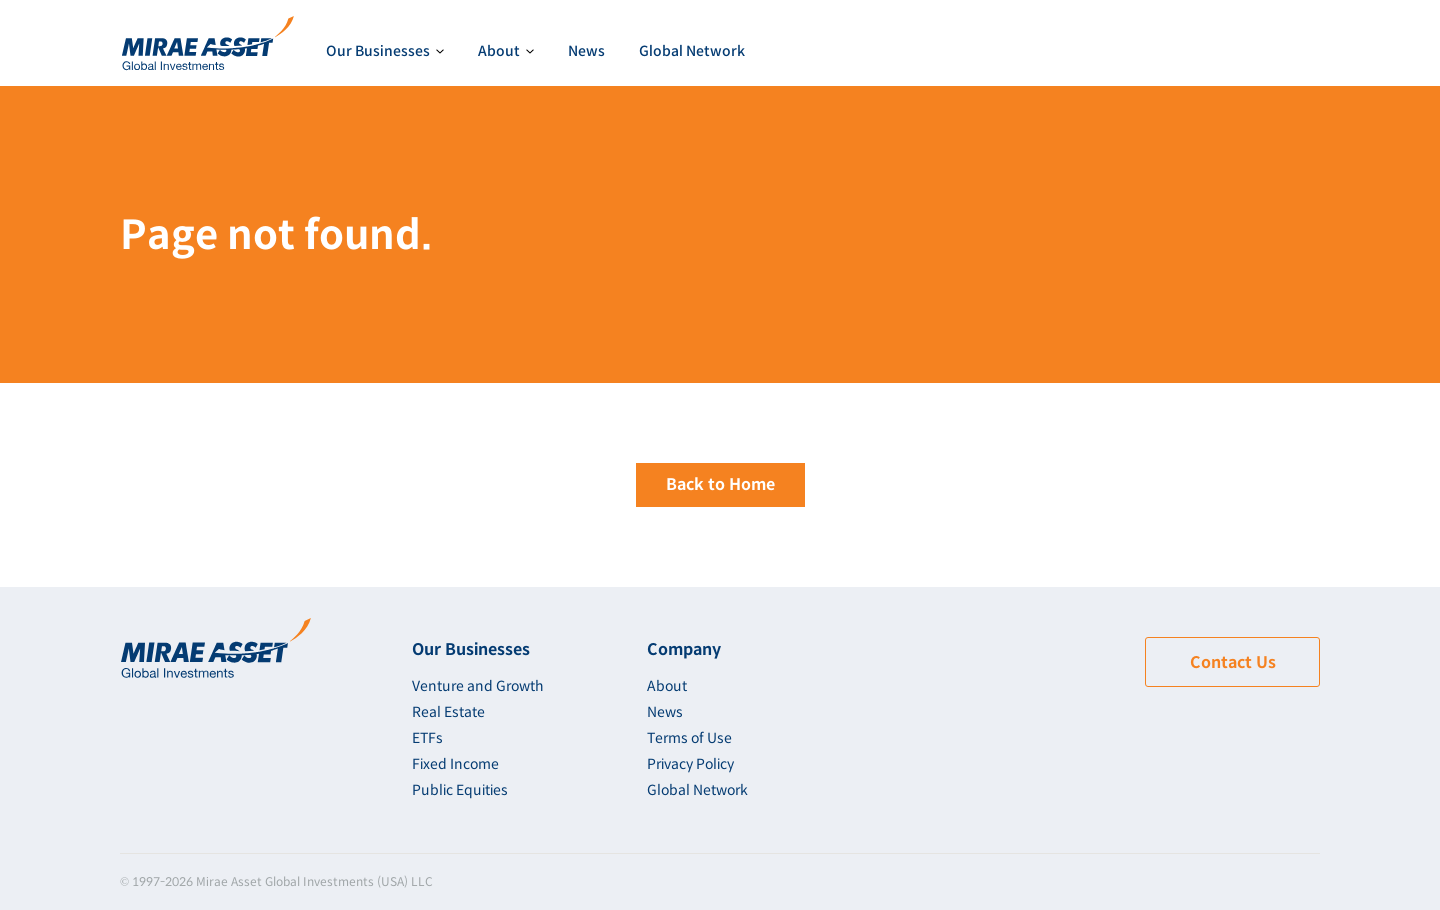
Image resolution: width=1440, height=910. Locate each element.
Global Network (692, 51)
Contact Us (1233, 662)
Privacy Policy (690, 764)
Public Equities (460, 790)
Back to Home (720, 484)
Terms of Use (689, 738)
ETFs (427, 738)
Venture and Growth (478, 686)
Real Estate (448, 712)
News (586, 51)
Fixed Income (455, 764)
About (667, 686)
